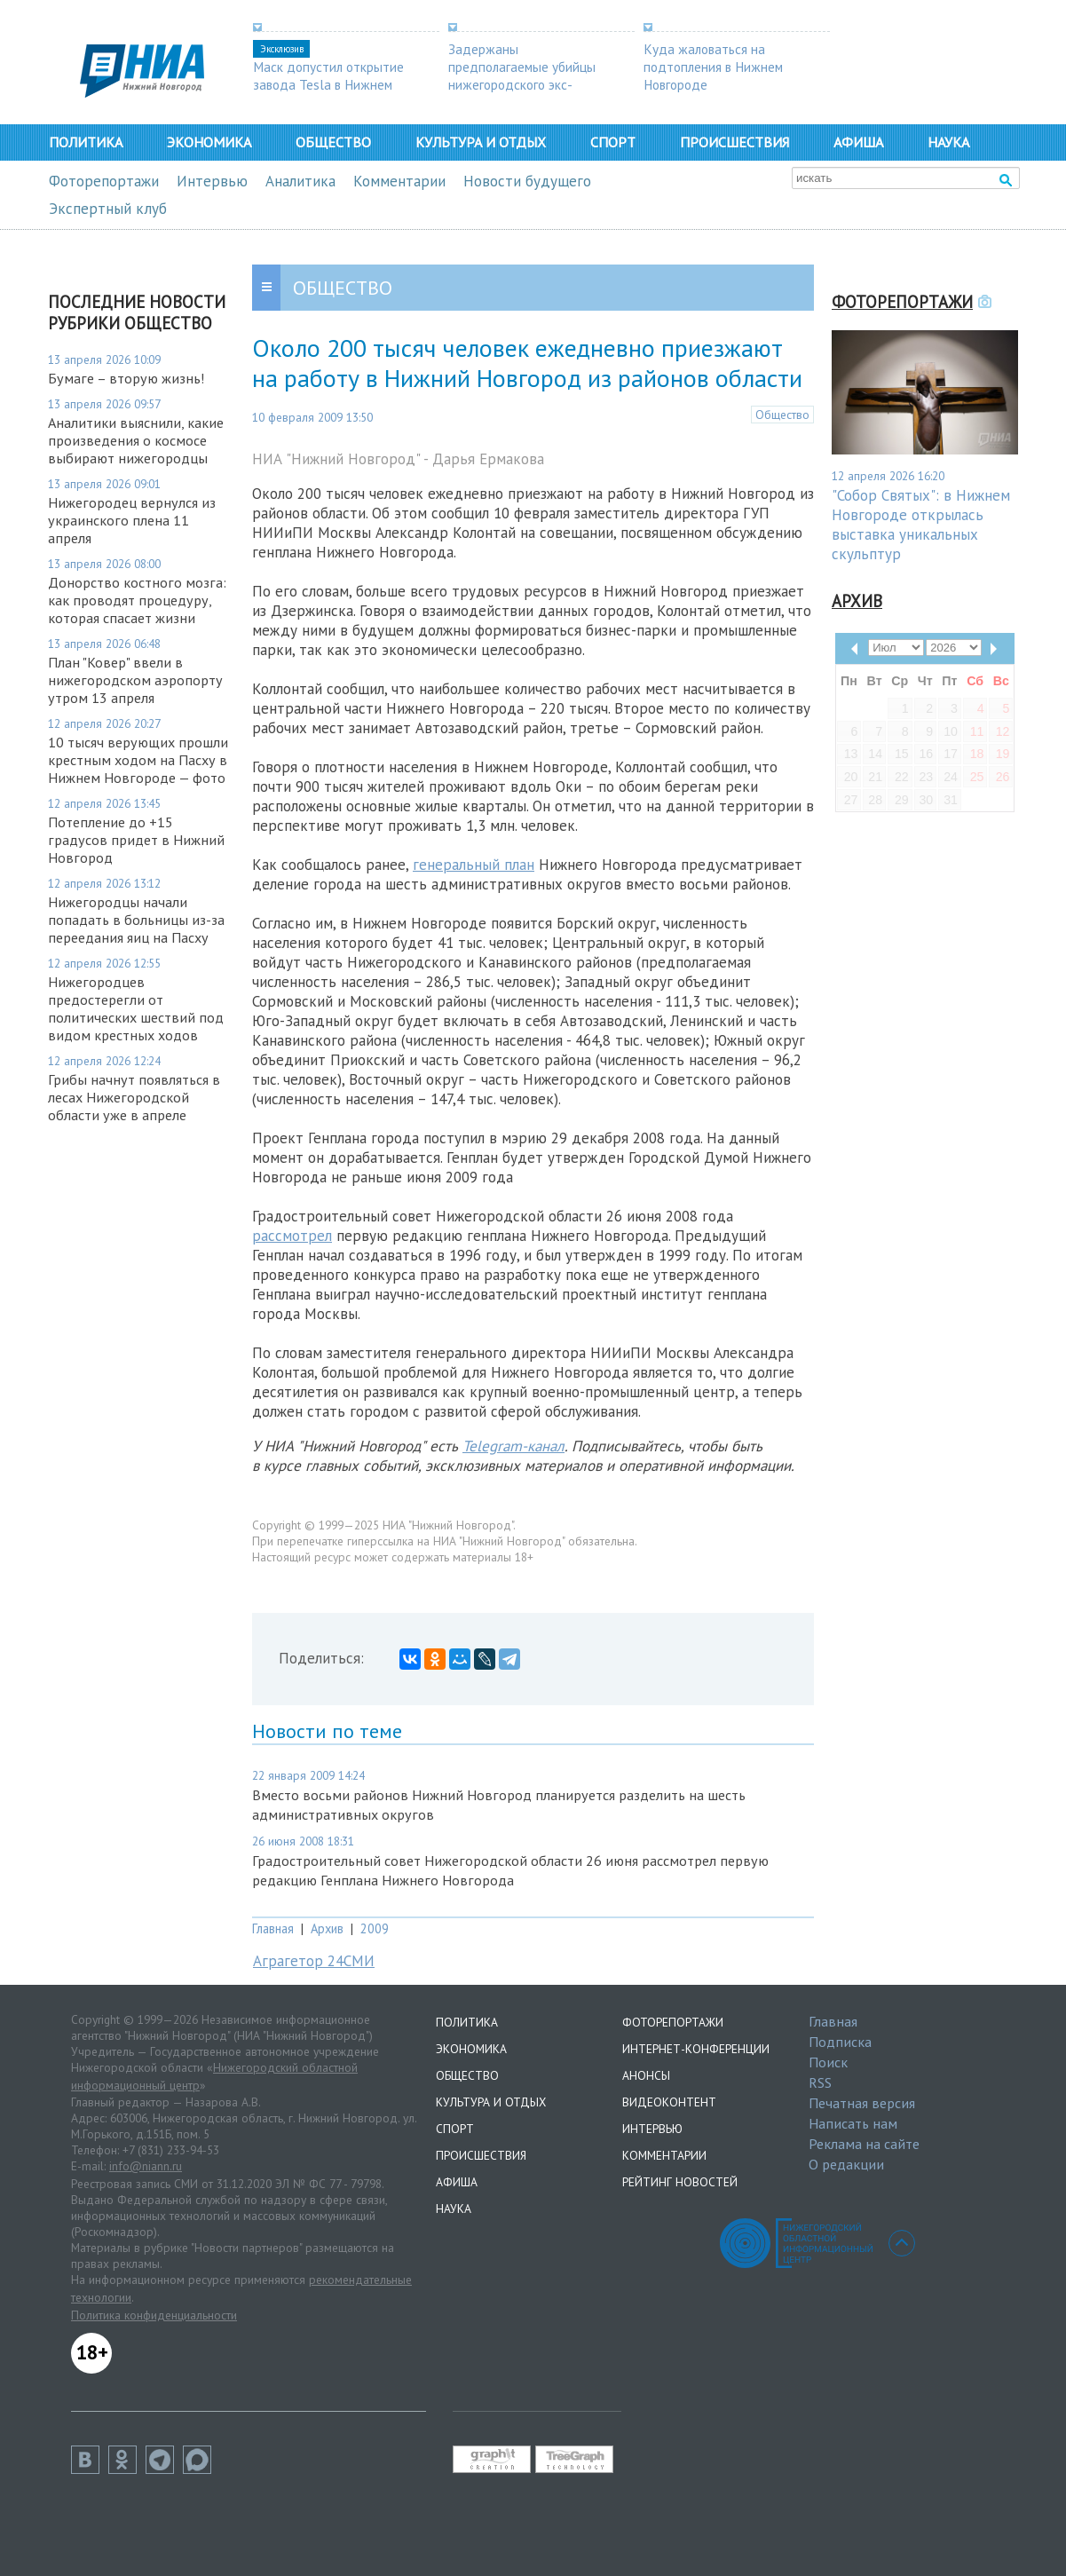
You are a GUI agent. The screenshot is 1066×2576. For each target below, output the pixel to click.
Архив (327, 1928)
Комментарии (399, 181)
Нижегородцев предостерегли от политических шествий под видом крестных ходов (136, 1008)
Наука (948, 142)
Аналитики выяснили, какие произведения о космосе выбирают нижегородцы (136, 440)
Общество (333, 142)
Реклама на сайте (864, 2144)
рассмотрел (292, 1235)
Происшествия (734, 142)
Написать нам (853, 2123)
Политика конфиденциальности (154, 2315)
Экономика (209, 142)
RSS (820, 2082)
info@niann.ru (145, 2166)
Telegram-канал (513, 1446)
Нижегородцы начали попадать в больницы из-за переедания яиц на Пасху (136, 919)
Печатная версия (862, 2103)
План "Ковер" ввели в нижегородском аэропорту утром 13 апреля (135, 680)
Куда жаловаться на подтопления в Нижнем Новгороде (713, 66)
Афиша (858, 142)
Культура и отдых (480, 142)
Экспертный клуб (108, 208)
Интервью (212, 181)
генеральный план (473, 864)
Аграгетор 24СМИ (314, 1961)
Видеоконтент (669, 2102)
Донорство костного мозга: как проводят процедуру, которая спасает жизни (137, 600)
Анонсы (646, 2075)
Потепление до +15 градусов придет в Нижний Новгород (136, 839)
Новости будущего (527, 181)
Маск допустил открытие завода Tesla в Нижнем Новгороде (328, 84)
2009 (374, 1928)
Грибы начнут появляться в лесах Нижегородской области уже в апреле (134, 1097)
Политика (85, 142)
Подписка (840, 2042)
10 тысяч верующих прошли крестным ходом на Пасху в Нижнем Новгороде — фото (138, 759)
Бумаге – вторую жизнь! (126, 378)
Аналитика (300, 181)
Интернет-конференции (696, 2049)
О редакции (846, 2164)
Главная (273, 1928)
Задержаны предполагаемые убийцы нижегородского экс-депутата (522, 75)
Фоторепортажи (104, 181)
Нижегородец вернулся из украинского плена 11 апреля (132, 520)
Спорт (613, 142)
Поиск (828, 2062)
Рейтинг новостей (680, 2182)
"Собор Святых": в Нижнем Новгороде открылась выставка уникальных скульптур (921, 525)
